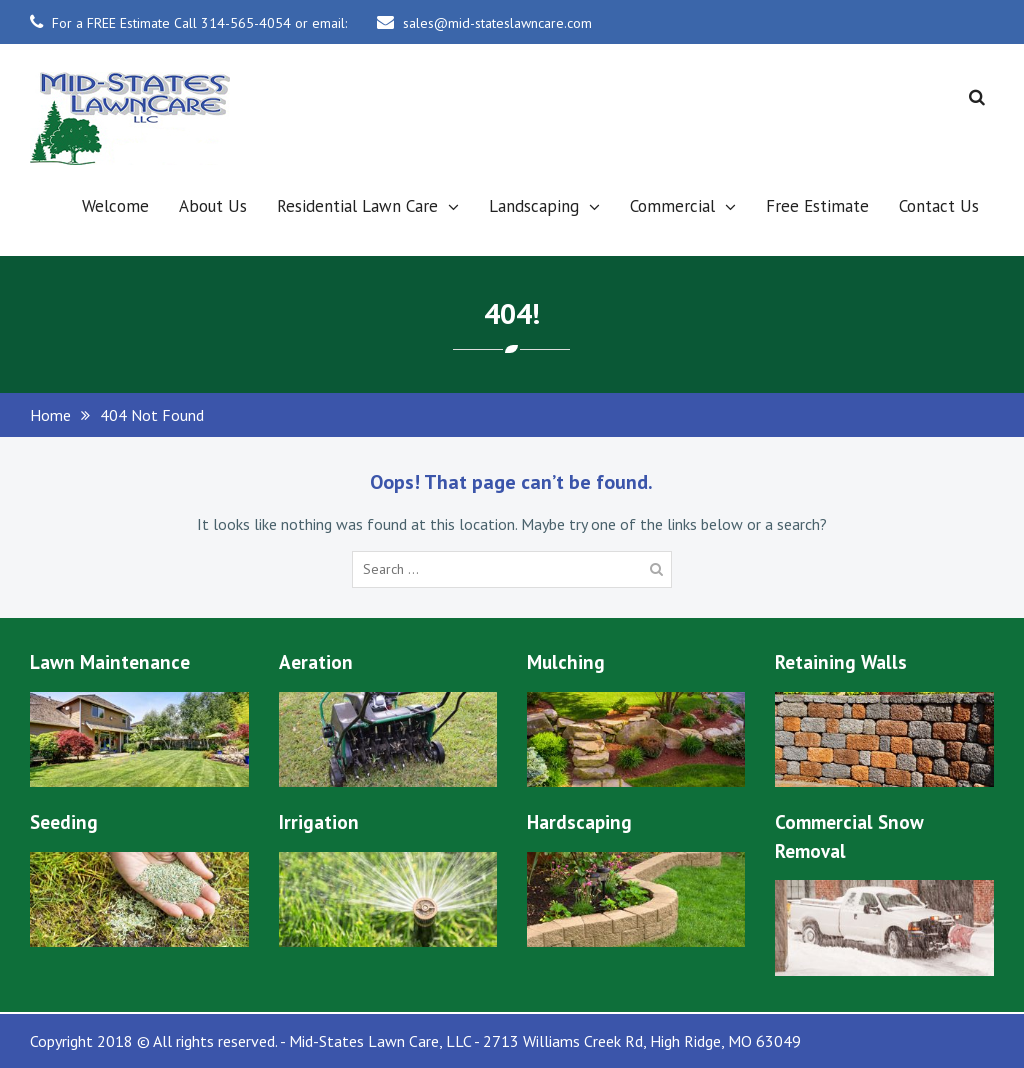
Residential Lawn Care (357, 206)
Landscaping (534, 206)
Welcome (115, 206)
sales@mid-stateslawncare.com (497, 23)
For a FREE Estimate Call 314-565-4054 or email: (199, 23)
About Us (213, 206)
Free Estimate (817, 206)
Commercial (672, 206)
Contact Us (939, 206)
